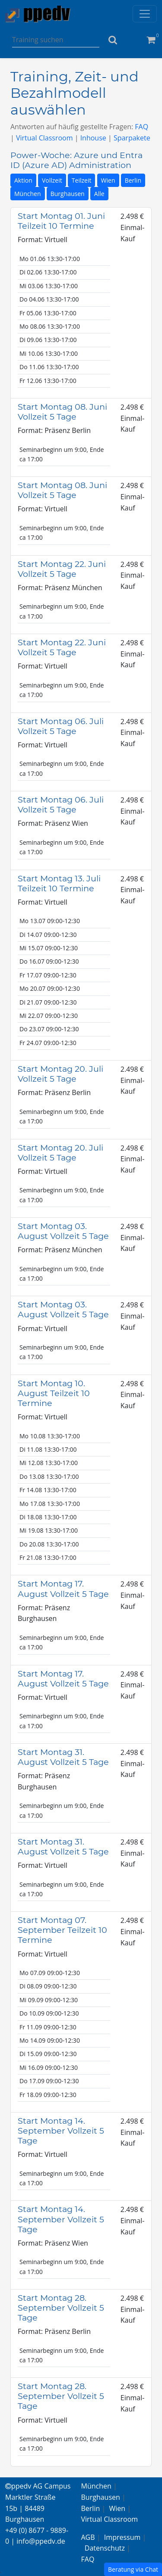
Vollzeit (52, 180)
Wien (108, 180)
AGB (88, 2537)
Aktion (23, 180)
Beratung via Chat (133, 2569)
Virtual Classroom (44, 138)
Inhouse (93, 138)
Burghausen (68, 194)
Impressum (122, 2537)
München (27, 194)
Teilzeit (82, 180)
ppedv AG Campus (37, 2486)
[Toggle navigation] (145, 13)
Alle (99, 194)
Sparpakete (132, 138)
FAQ (141, 126)
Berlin (133, 180)
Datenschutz (105, 2548)
